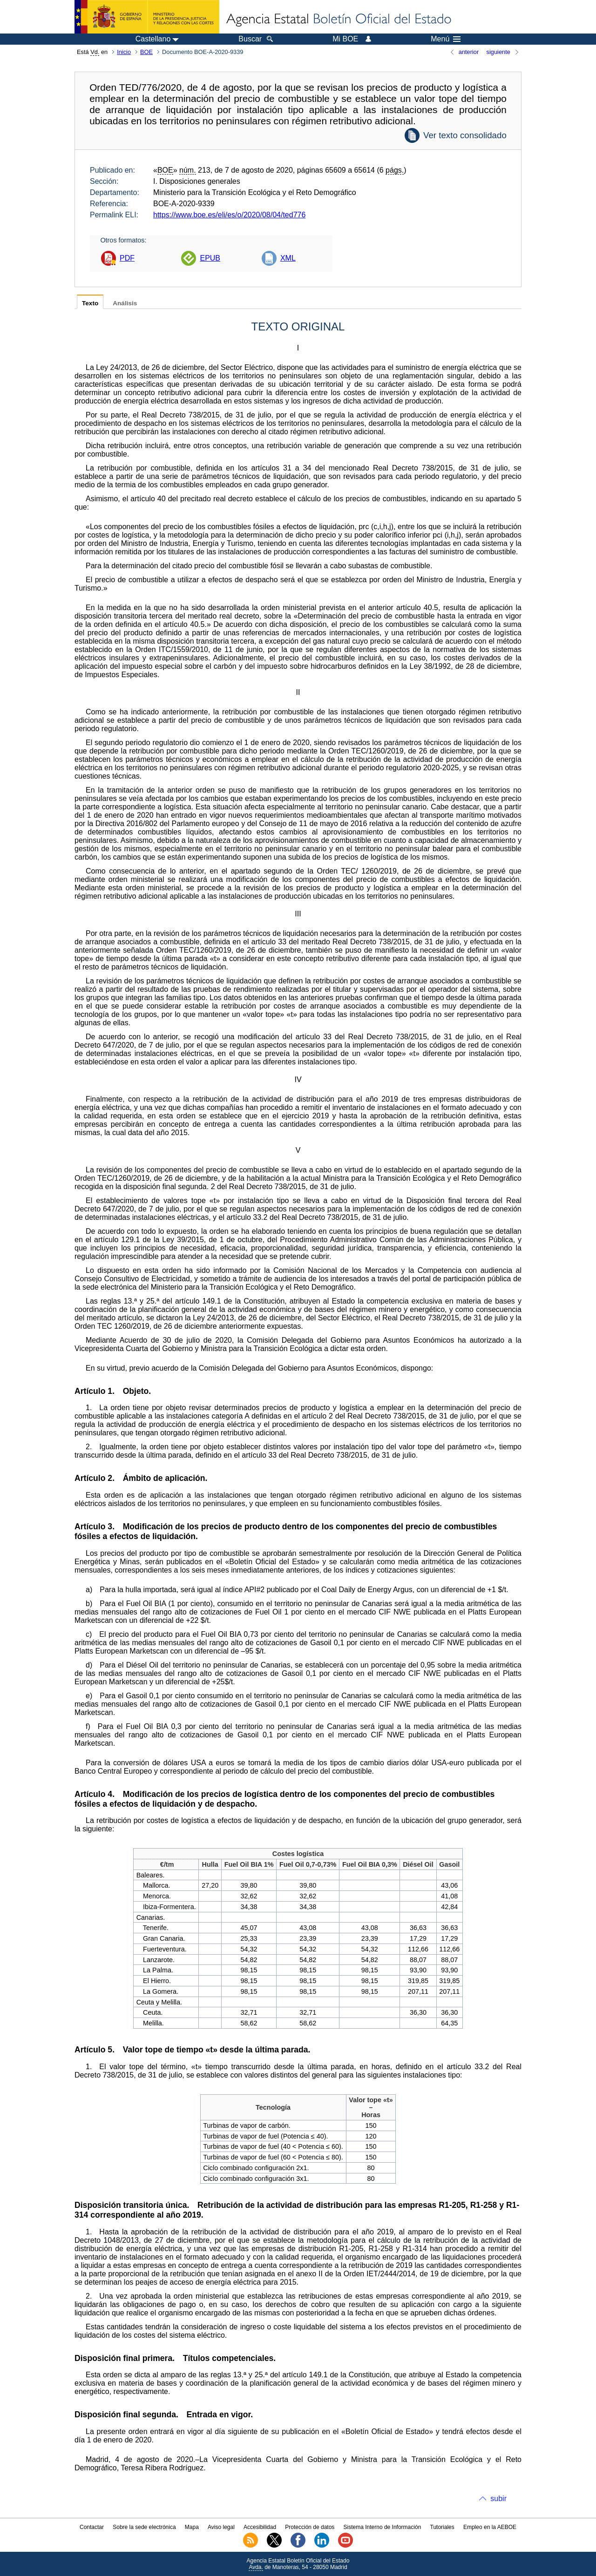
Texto (90, 303)
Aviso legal (221, 2527)
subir (498, 2498)
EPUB (210, 258)
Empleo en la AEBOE (489, 2527)
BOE (146, 51)
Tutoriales (442, 2527)
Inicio (124, 51)
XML (288, 258)
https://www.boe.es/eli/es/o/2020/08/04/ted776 (229, 215)
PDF (127, 258)
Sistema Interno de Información (382, 2527)
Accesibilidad (260, 2527)
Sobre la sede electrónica (144, 2527)
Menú (446, 39)
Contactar (92, 2527)
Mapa (192, 2527)
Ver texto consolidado (465, 135)
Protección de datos (309, 2527)
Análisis (125, 303)
